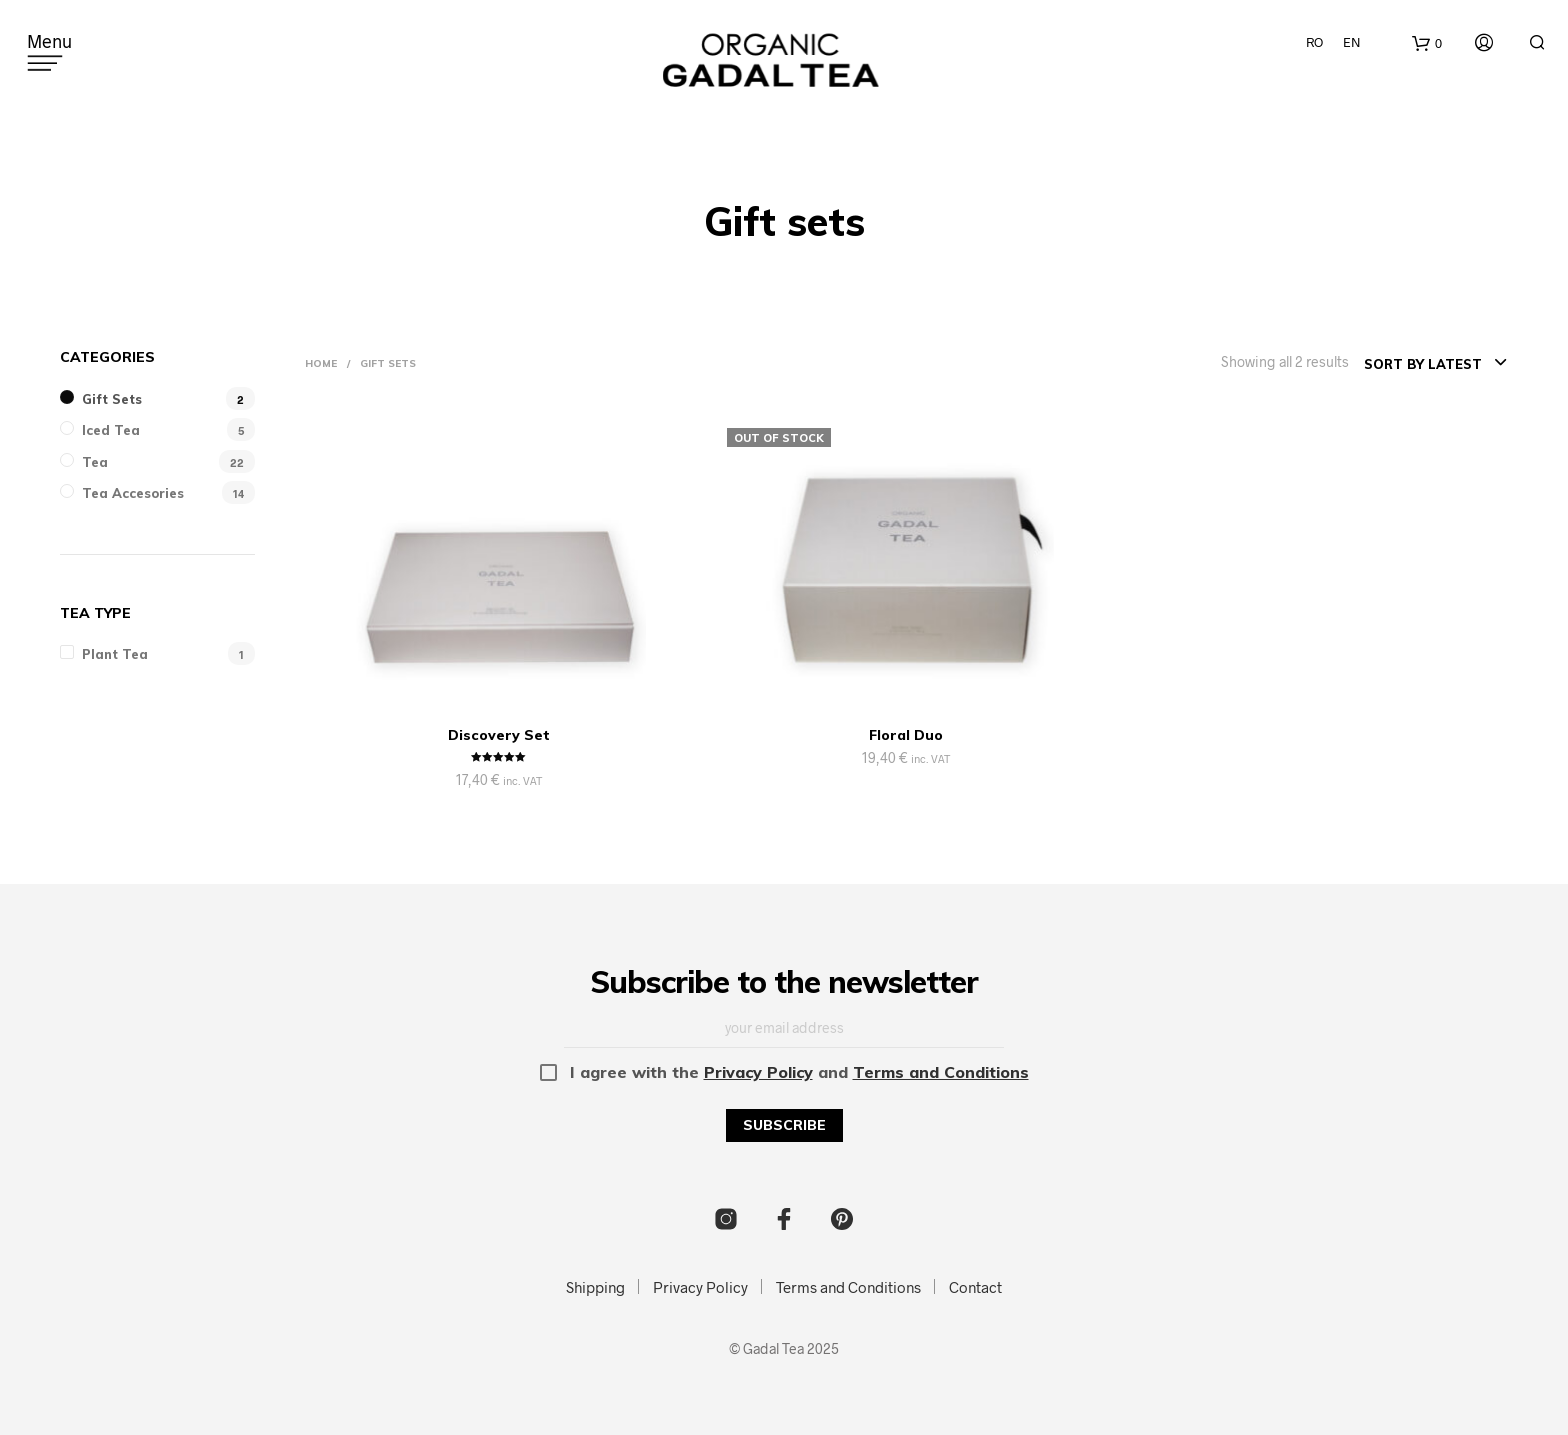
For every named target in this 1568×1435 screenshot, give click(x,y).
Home (321, 363)
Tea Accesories (133, 493)
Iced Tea (111, 430)
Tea (95, 462)
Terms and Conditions (941, 1072)
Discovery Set (499, 735)
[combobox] (1436, 364)
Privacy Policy (758, 1072)
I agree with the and (784, 1072)
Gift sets (112, 399)
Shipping (595, 1287)
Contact (975, 1287)
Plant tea (115, 654)
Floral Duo (906, 735)
